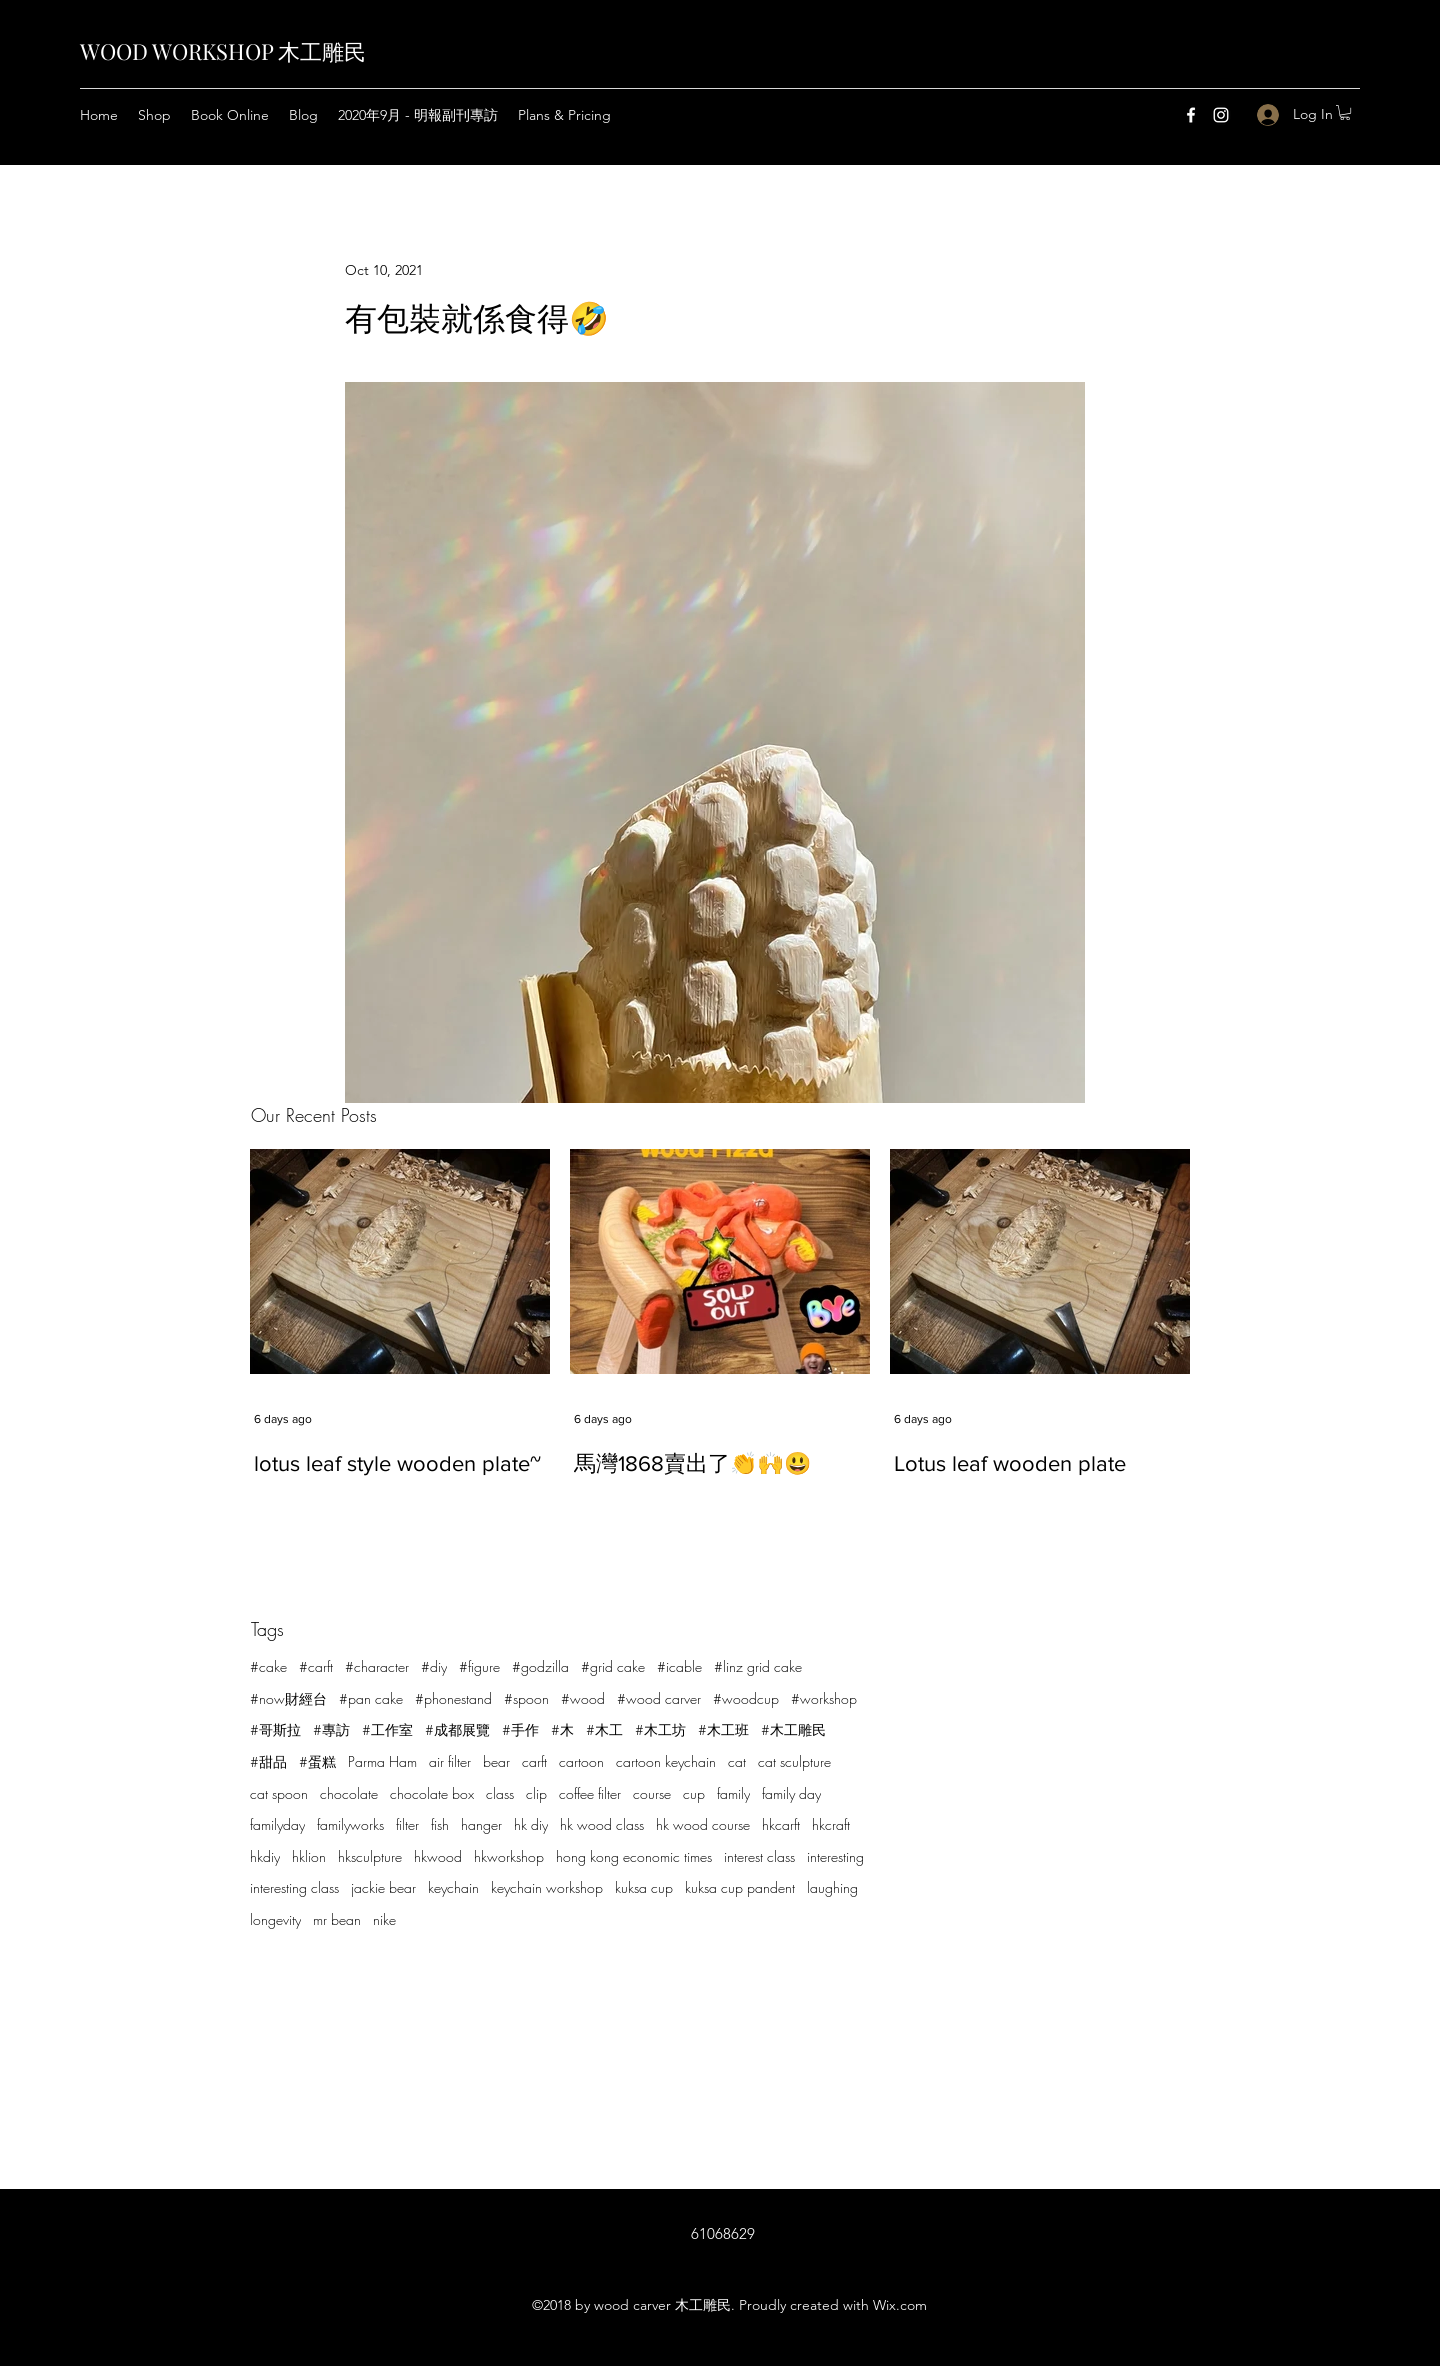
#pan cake (371, 1698)
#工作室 (387, 1729)
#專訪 (331, 1729)
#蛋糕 (317, 1761)
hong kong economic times (634, 1856)
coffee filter (590, 1793)
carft (534, 1761)
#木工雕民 (793, 1729)
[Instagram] (1221, 115)
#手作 (520, 1729)
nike (384, 1919)
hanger (481, 1824)
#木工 (604, 1729)
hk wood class (602, 1824)
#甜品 (268, 1761)
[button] (1345, 112)
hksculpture (370, 1856)
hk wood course (703, 1824)
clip (536, 1793)
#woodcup (746, 1698)
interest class (759, 1856)
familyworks (350, 1824)
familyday (277, 1824)
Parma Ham (382, 1761)
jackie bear (383, 1887)
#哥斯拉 (275, 1729)
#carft (316, 1666)
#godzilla (540, 1666)
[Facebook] (1191, 115)
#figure (479, 1666)
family (733, 1793)
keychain (453, 1887)
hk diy (531, 1824)
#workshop (824, 1698)
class (500, 1793)
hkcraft (831, 1824)
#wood (583, 1698)
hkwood (438, 1856)
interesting (835, 1856)
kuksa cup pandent (740, 1887)
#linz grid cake (758, 1666)
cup (694, 1793)
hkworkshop (509, 1856)
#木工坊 (660, 1729)
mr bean (337, 1919)
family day (791, 1793)
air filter (450, 1761)
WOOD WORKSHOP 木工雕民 (223, 51)
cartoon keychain (666, 1761)
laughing (832, 1887)
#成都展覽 (457, 1729)
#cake (268, 1666)
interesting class (294, 1887)
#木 (562, 1729)
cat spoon (279, 1793)
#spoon (526, 1698)
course (652, 1793)
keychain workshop (547, 1887)
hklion (309, 1856)
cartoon (581, 1761)
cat (737, 1761)
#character (377, 1666)
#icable (679, 1666)
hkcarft (781, 1824)
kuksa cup (644, 1887)
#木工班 (723, 1729)
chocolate (349, 1793)
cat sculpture (794, 1761)
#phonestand (453, 1698)
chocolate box (432, 1793)
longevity (275, 1919)
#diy (434, 1666)
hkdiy (265, 1856)
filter (407, 1824)
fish (440, 1824)
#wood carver (659, 1698)
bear (496, 1761)
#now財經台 (288, 1698)
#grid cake (613, 1666)
